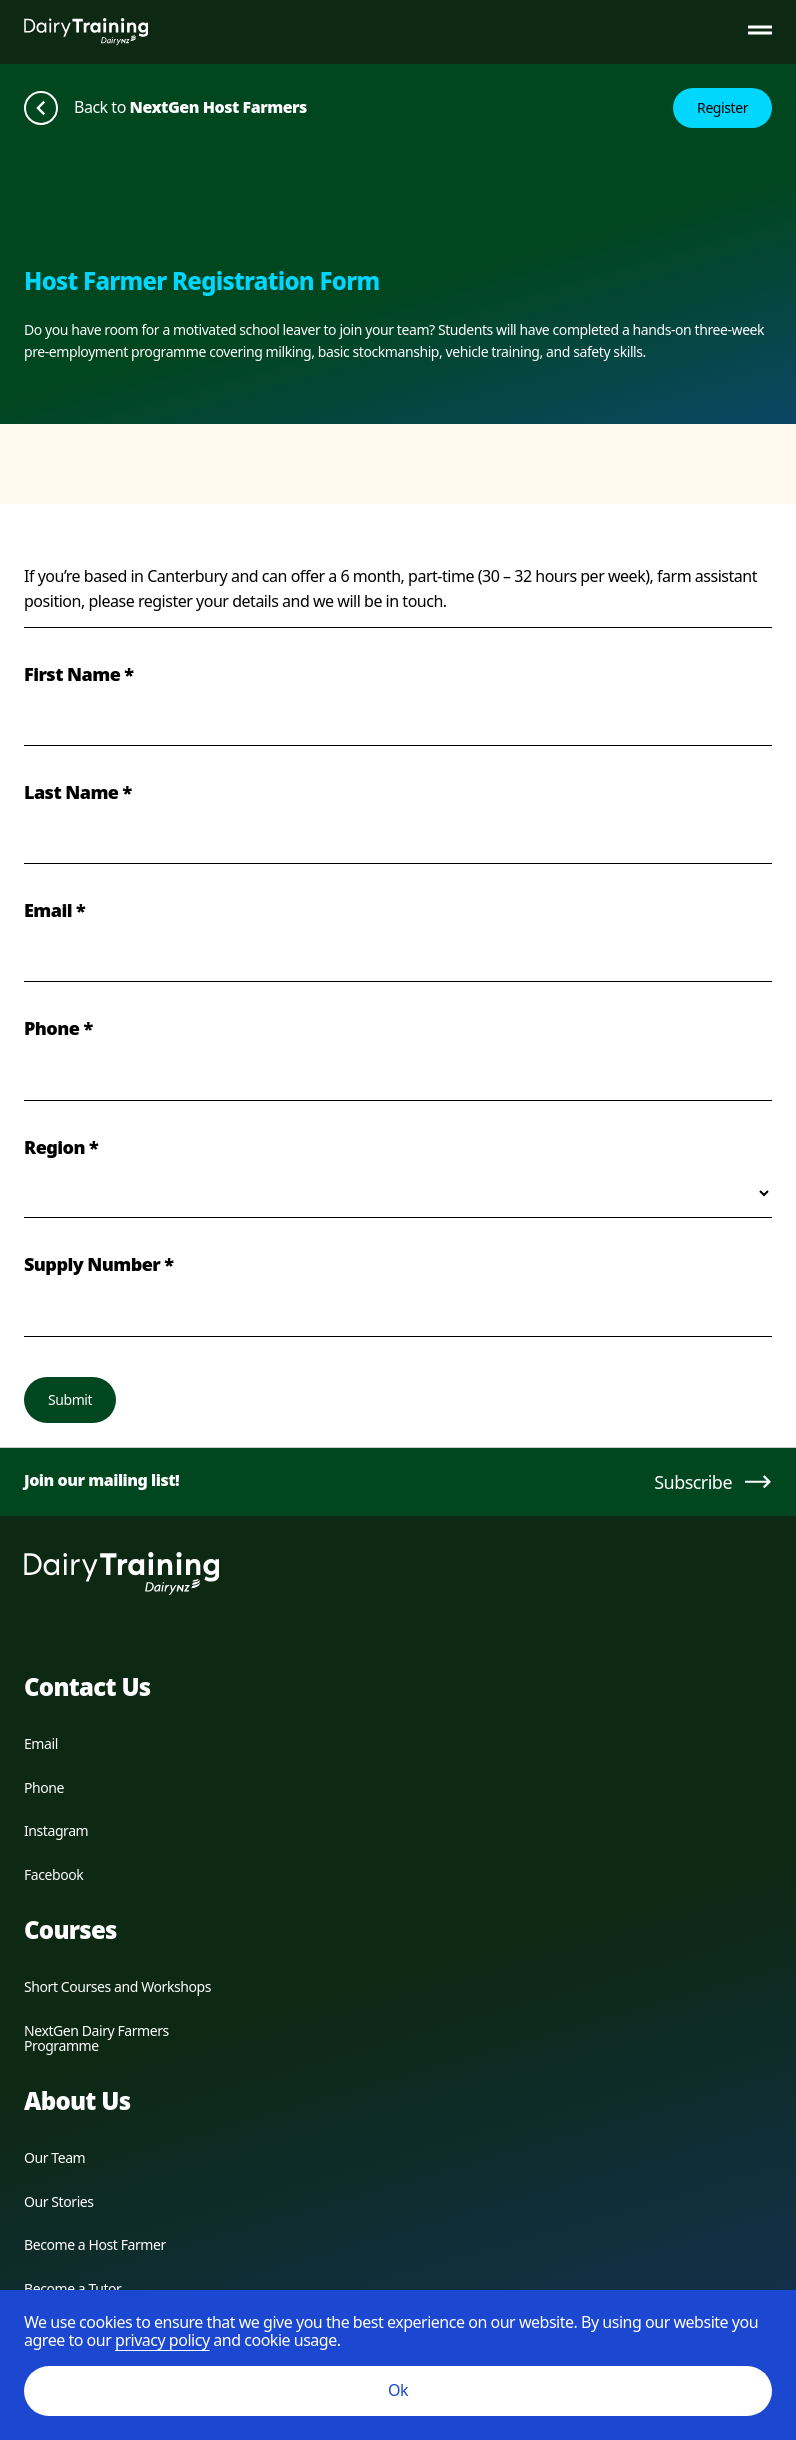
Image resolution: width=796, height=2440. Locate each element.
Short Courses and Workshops (117, 1986)
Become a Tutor (72, 2288)
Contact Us (87, 1686)
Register (722, 107)
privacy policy (162, 2340)
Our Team (54, 2157)
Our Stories (59, 2201)
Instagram (56, 1830)
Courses (70, 1929)
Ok (398, 2390)
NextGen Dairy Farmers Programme (96, 2038)
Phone (44, 1787)
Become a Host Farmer (95, 2244)
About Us (77, 2100)
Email (41, 1743)
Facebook (53, 1874)
